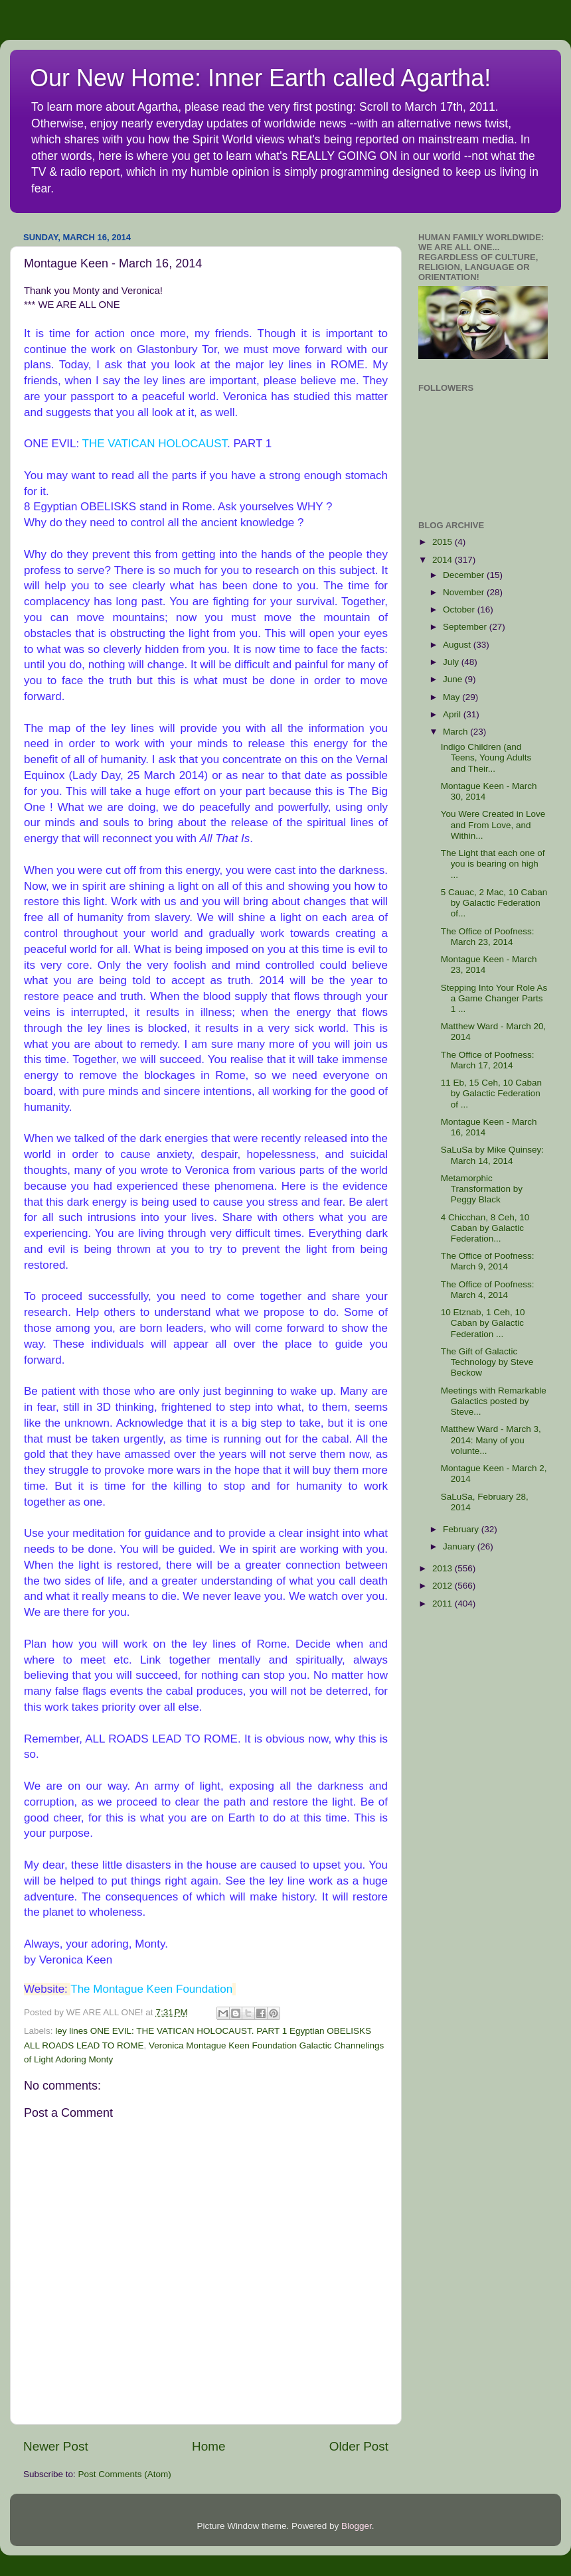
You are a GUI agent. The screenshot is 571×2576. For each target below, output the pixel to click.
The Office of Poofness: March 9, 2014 (487, 1261)
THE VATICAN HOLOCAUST (155, 443)
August (458, 645)
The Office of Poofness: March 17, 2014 (487, 1060)
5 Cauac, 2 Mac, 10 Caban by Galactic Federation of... (494, 902)
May (452, 697)
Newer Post (55, 2446)
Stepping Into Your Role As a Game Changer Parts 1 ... (494, 998)
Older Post (358, 2446)
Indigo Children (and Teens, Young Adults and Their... (486, 757)
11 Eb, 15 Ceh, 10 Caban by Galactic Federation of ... (491, 1093)
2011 (443, 1604)
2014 (443, 560)
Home (208, 2446)
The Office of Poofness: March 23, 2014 (487, 936)
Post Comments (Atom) (124, 2474)
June (454, 679)
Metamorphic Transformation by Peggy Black (482, 1188)
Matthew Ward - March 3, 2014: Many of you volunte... (491, 1439)
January (460, 1546)
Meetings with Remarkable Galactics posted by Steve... (493, 1401)
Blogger (356, 2526)
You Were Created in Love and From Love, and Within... (493, 824)
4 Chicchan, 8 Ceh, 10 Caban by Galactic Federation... (485, 1228)
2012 (443, 1586)
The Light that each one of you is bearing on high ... (493, 863)
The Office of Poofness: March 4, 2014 (487, 1289)
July (452, 662)
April (453, 714)
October (460, 609)
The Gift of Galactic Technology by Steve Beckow (487, 1362)
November (465, 592)
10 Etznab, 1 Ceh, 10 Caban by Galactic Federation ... (483, 1322)
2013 (443, 1568)
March (456, 732)
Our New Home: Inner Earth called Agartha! (260, 78)
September (466, 627)
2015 (443, 542)
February (462, 1529)
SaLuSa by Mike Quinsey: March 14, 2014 (492, 1155)
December (465, 575)
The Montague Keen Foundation (151, 1989)
